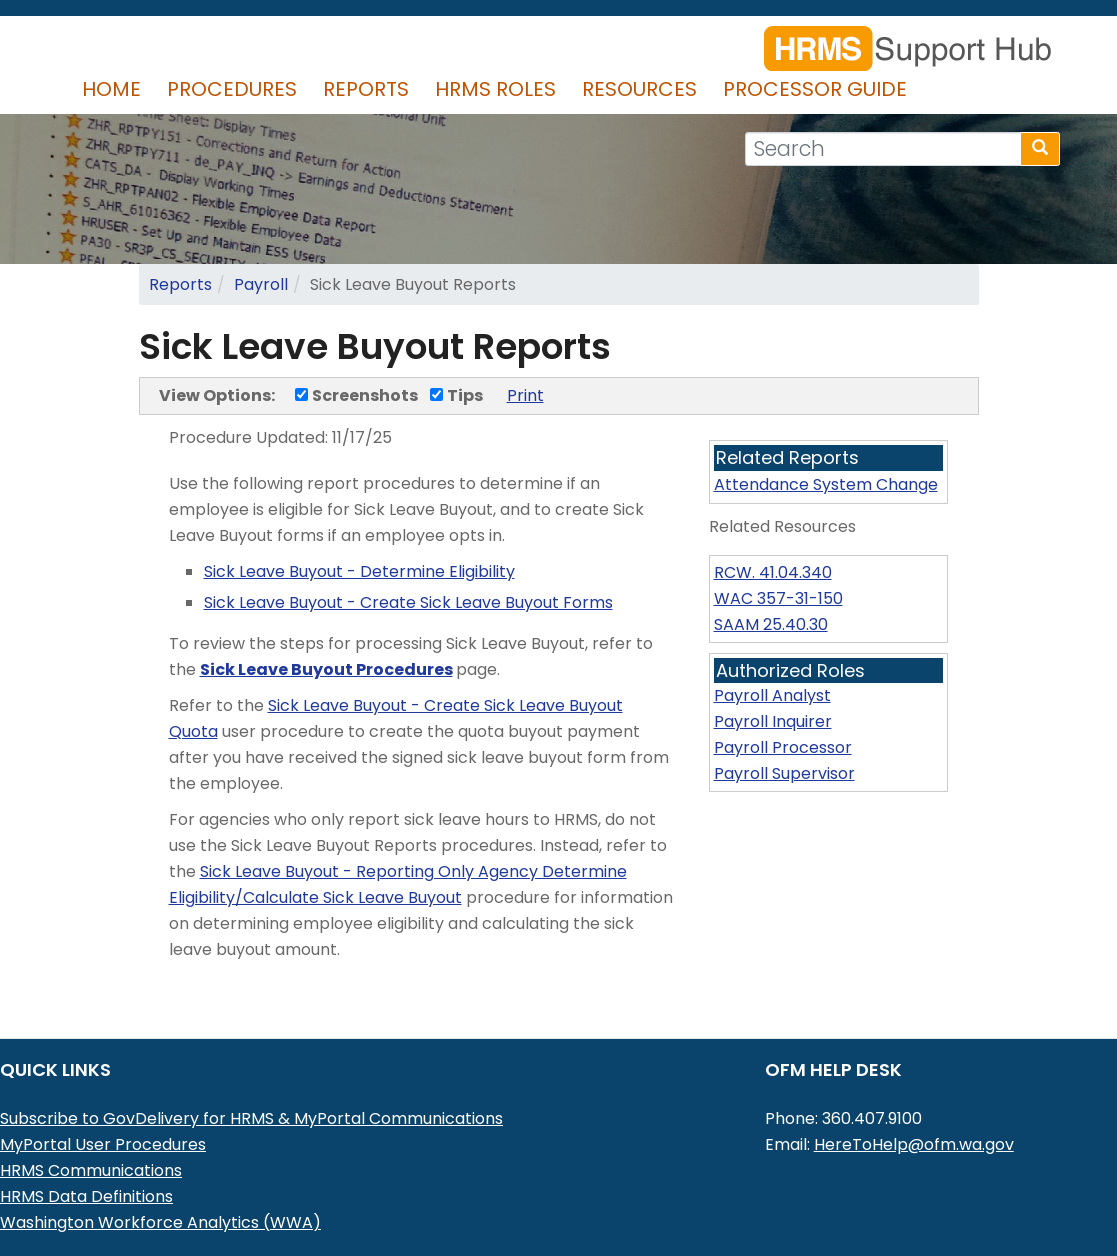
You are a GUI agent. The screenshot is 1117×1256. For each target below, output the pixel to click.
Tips (456, 395)
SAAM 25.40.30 (771, 624)
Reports (366, 89)
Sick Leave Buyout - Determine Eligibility (359, 571)
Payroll (261, 284)
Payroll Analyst (772, 695)
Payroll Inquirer (773, 721)
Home (111, 89)
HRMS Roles (495, 89)
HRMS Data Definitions (86, 1196)
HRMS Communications (91, 1170)
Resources (639, 89)
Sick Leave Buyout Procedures (326, 669)
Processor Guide (815, 89)
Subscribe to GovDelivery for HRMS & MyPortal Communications (251, 1118)
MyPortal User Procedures (103, 1144)
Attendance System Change (826, 484)
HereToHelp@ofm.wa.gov (914, 1144)
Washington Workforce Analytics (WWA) (160, 1222)
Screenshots (356, 395)
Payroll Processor (783, 747)
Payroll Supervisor (784, 773)
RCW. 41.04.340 (773, 572)
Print (525, 395)
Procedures (232, 89)
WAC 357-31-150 (778, 598)
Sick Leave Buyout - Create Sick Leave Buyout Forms (408, 602)
